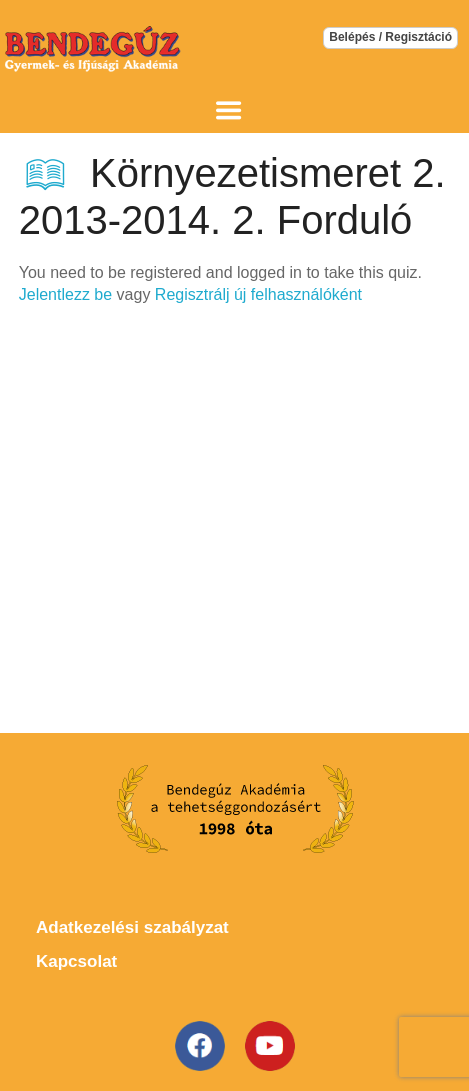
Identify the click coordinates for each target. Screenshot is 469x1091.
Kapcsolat (76, 961)
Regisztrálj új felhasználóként (258, 294)
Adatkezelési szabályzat (132, 927)
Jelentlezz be (65, 294)
